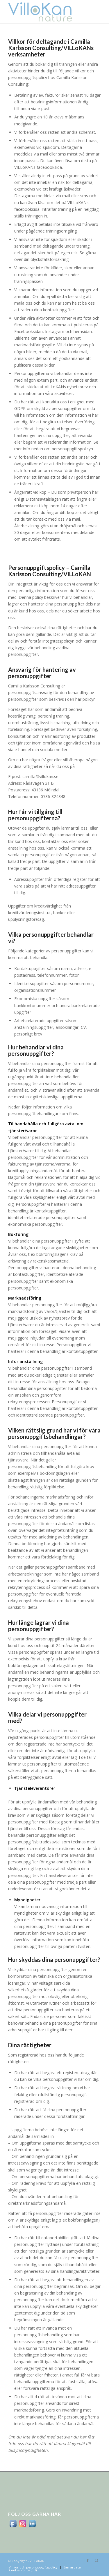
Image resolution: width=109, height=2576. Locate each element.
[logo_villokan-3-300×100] (45, 11)
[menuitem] (33, 2567)
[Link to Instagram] (96, 2560)
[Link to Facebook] (87, 2560)
